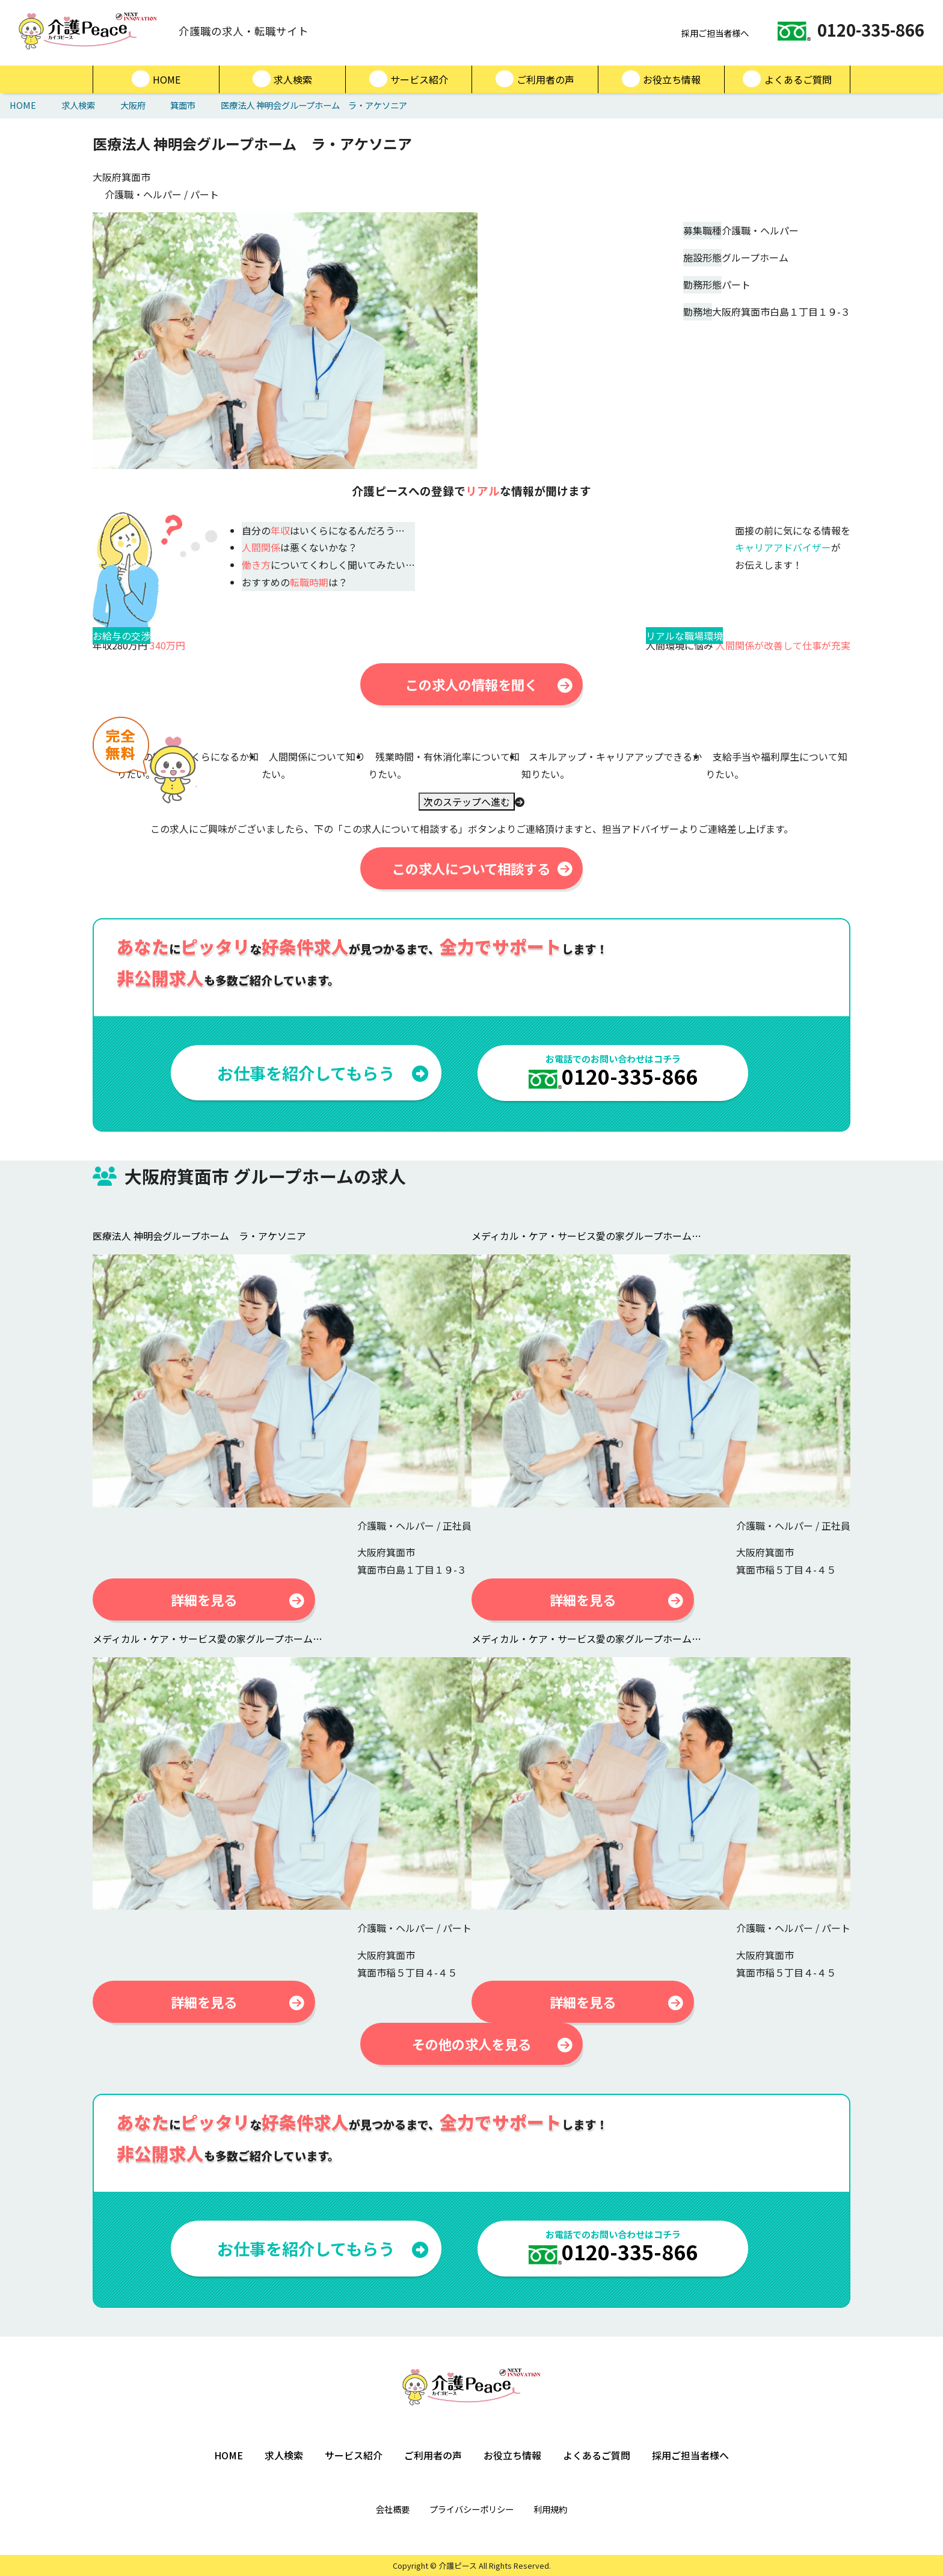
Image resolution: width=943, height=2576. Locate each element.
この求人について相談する (482, 868)
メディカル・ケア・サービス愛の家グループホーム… (586, 1235)
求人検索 (282, 78)
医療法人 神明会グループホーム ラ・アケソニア (314, 105)
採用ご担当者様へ (709, 32)
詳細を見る (238, 1599)
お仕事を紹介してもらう (322, 1073)
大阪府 (133, 105)
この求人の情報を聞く (489, 684)
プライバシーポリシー (471, 2509)
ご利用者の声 (535, 78)
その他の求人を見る (492, 2043)
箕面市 (182, 105)
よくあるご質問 (787, 78)
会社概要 (393, 2509)
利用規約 (550, 2509)
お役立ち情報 (661, 78)
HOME (156, 78)
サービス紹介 (408, 78)
